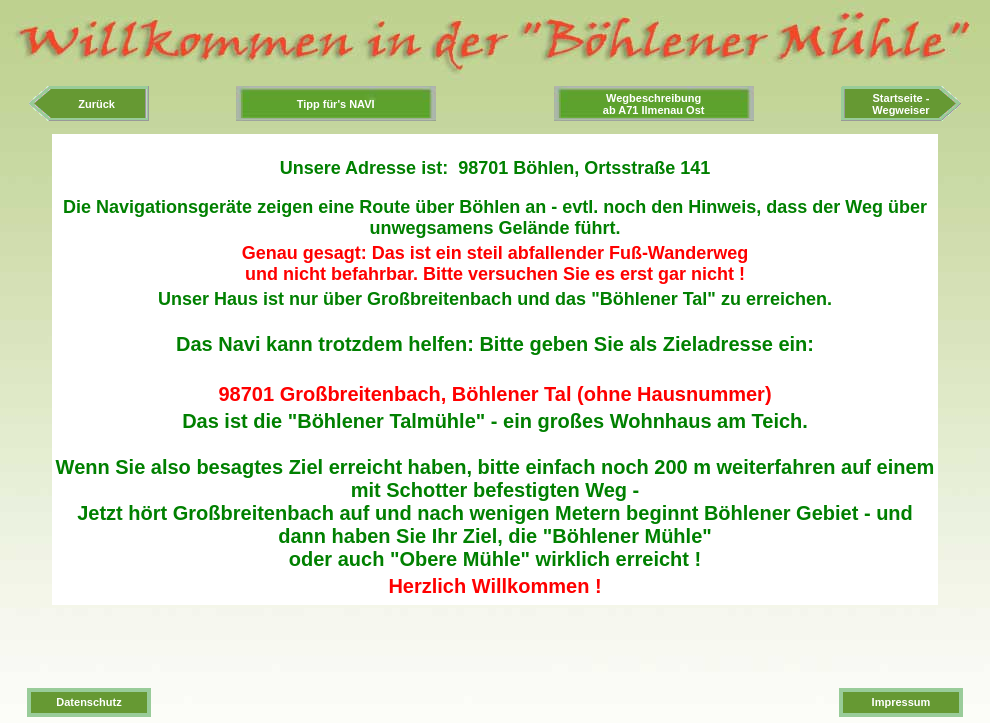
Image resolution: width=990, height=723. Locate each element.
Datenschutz (88, 702)
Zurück (89, 104)
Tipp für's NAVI (336, 104)
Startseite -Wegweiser (900, 104)
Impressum (901, 702)
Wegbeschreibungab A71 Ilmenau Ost (654, 104)
